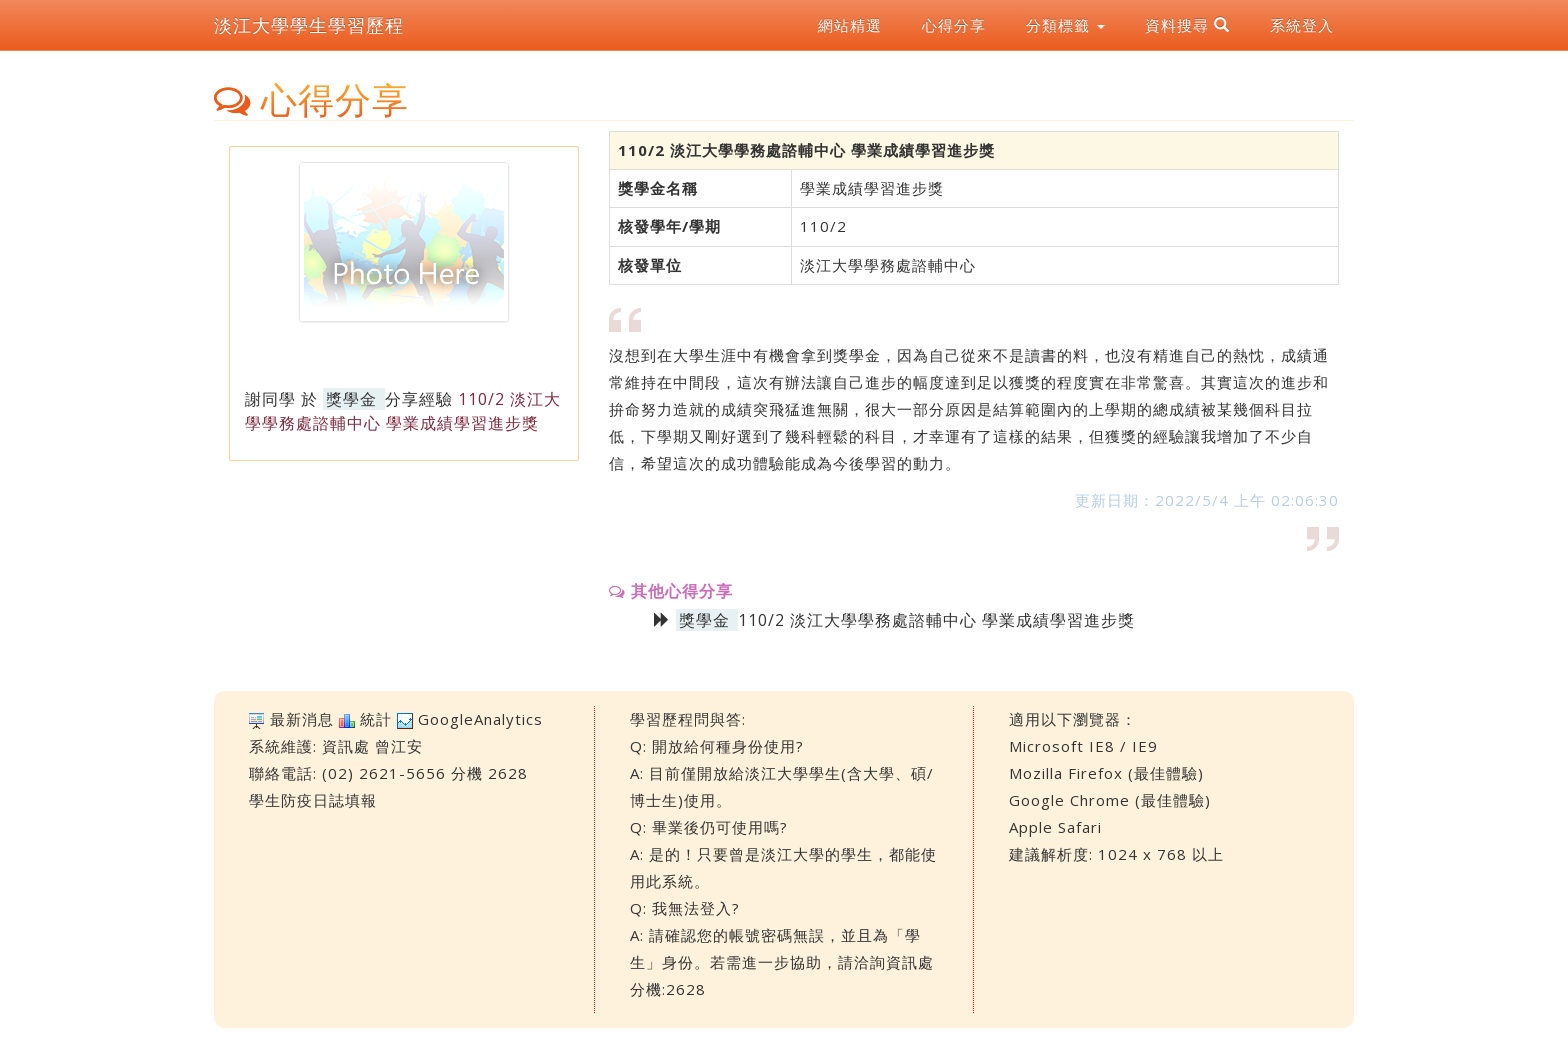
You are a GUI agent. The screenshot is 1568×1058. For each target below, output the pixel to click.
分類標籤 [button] (1065, 25)
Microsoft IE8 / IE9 (1083, 746)
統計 (376, 719)
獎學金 (351, 399)
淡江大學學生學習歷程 (309, 25)
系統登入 (1302, 25)
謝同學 (270, 399)
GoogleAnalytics (480, 719)
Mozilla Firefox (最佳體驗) (1106, 773)
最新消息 (302, 719)
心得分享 (954, 25)
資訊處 (346, 746)
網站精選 (850, 25)
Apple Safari (1055, 827)
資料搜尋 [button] (1187, 25)
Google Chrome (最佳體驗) (1110, 800)
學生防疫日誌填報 (313, 800)
